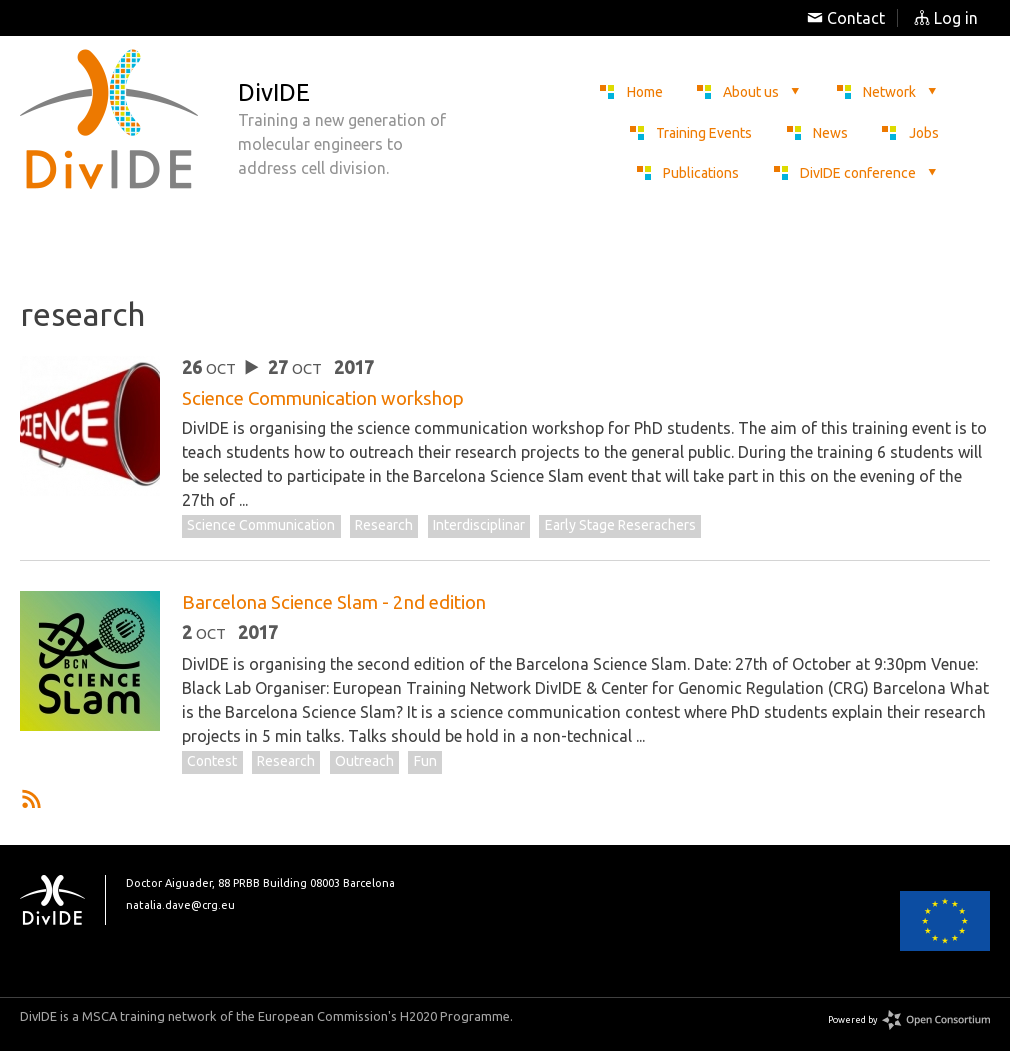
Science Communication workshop (323, 398)
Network (901, 92)
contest (212, 761)
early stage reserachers (620, 525)
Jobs (924, 133)
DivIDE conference (869, 173)
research (384, 525)
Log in (946, 18)
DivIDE (63, 900)
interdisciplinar (479, 525)
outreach (364, 761)
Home (645, 92)
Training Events (704, 133)
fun (425, 761)
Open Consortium (936, 1020)
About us (762, 92)
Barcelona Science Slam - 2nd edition (334, 602)
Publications (701, 173)
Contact (846, 18)
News (830, 133)
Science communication (261, 525)
